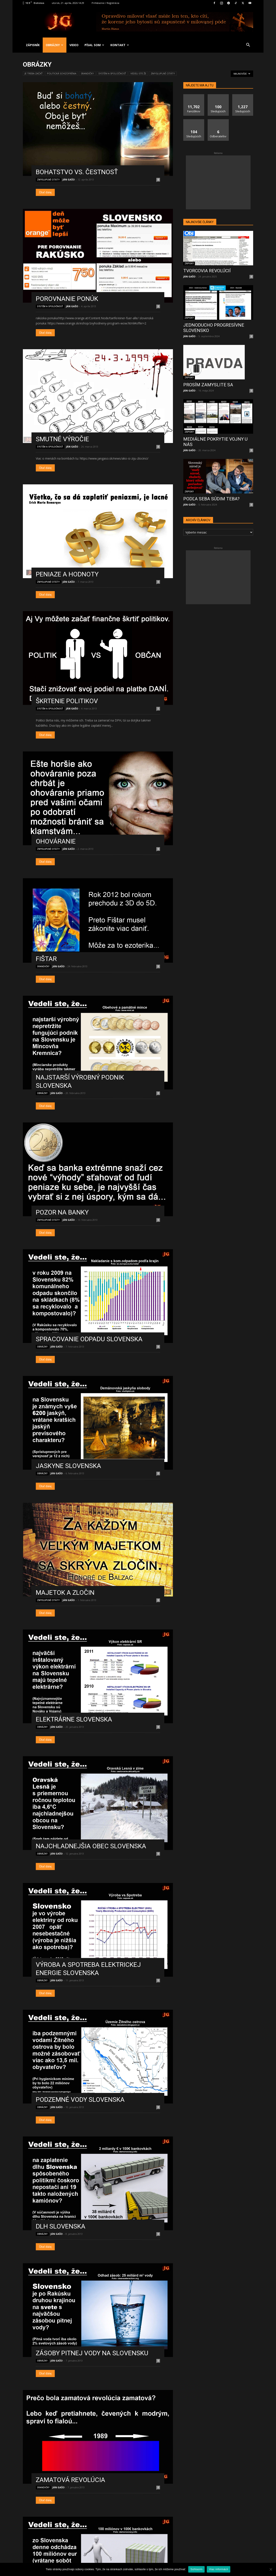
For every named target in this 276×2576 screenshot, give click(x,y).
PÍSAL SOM (94, 45)
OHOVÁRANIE (56, 841)
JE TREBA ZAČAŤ (33, 73)
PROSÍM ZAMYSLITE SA (208, 384)
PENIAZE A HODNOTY (67, 574)
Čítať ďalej (45, 192)
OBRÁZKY (54, 45)
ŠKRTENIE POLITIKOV (67, 701)
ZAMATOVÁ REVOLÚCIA (70, 2480)
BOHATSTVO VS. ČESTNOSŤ (77, 172)
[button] (248, 45)
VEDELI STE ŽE (138, 73)
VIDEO (73, 45)
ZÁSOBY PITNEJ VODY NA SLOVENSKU (92, 2353)
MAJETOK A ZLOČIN (65, 1592)
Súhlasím (196, 2569)
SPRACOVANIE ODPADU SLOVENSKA (89, 1339)
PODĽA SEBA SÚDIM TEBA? (211, 498)
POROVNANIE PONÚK (67, 298)
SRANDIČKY (87, 73)
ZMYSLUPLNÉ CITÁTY (163, 73)
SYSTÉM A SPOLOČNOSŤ (112, 73)
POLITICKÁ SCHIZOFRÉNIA (61, 73)
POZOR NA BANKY (62, 1212)
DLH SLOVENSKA (60, 2226)
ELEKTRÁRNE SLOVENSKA (74, 1719)
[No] (270, 2569)
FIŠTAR (46, 958)
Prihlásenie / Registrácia (105, 3)
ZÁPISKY (189, 263)
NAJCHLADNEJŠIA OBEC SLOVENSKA (91, 1846)
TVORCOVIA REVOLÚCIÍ (207, 270)
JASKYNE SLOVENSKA (68, 1466)
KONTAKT (119, 45)
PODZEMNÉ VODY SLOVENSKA (80, 2099)
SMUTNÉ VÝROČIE (62, 439)
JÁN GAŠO (69, 179)
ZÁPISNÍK (33, 45)
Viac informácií (218, 2569)
